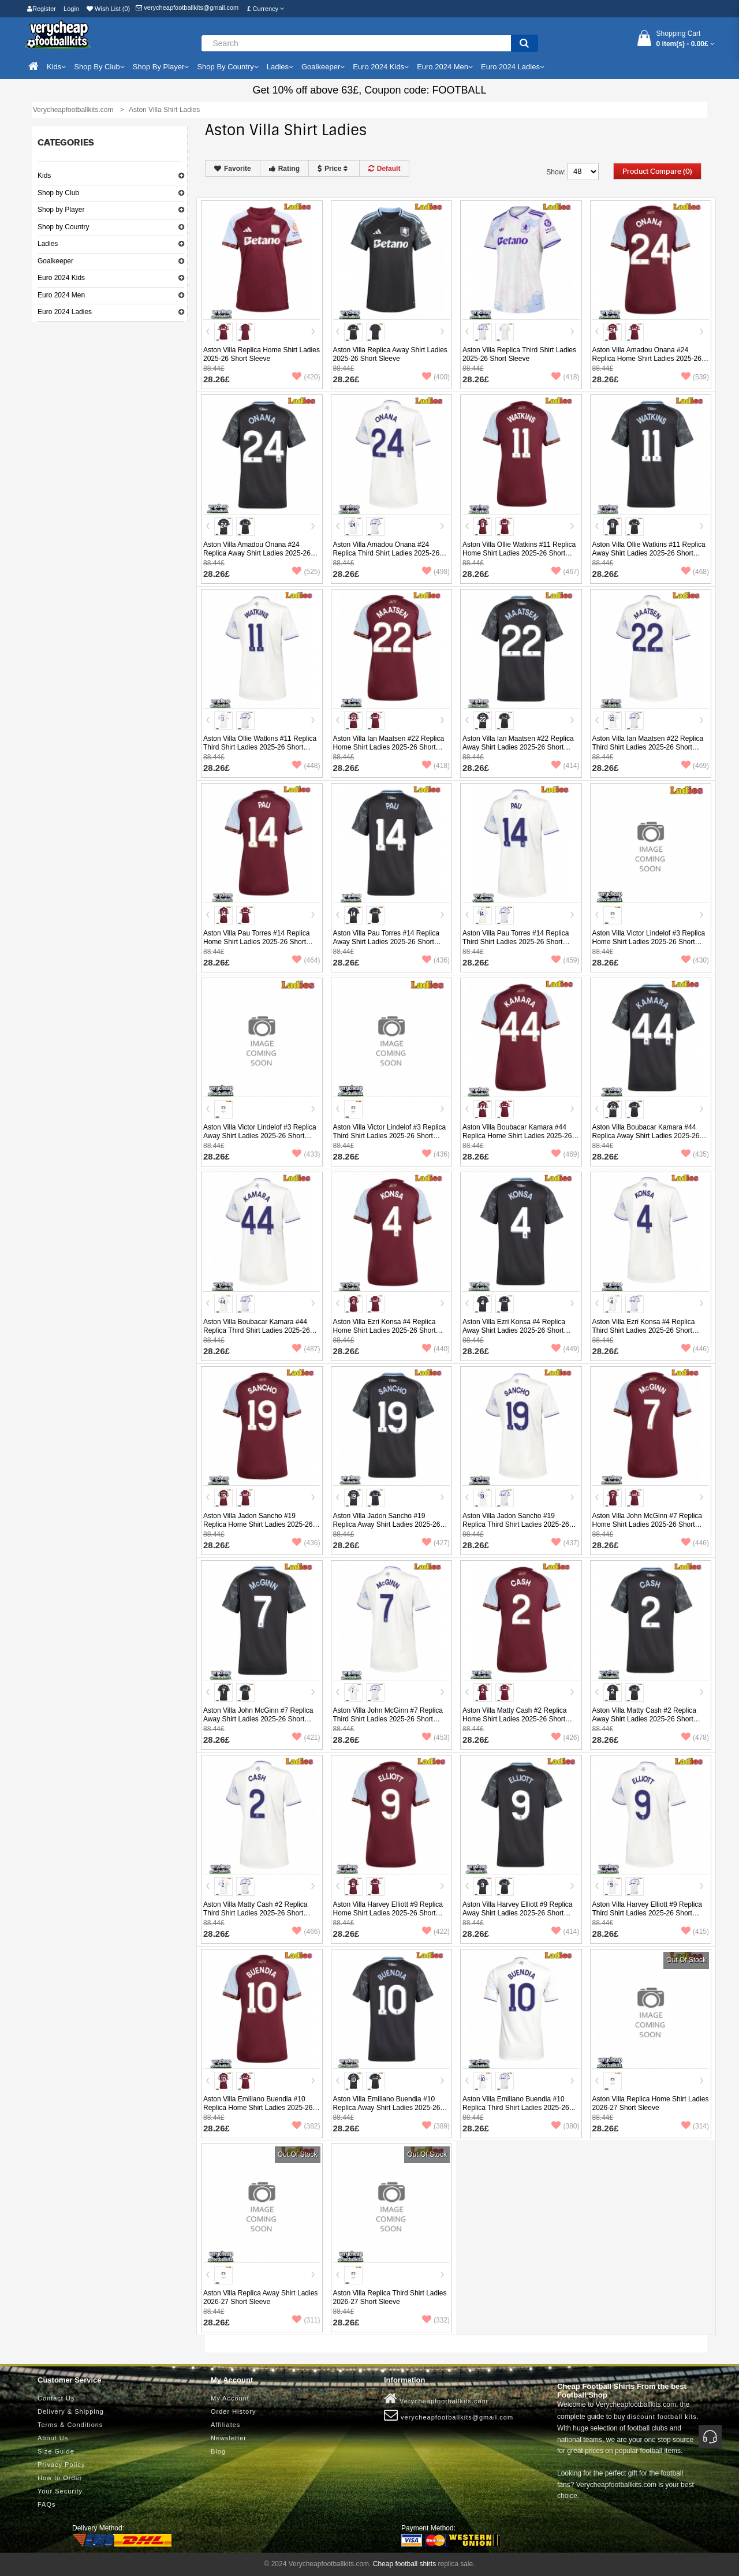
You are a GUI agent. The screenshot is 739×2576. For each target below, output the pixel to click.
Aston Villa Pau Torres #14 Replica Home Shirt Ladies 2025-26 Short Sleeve (256, 942)
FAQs (47, 2504)
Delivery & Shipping (71, 2411)
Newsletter (229, 2438)
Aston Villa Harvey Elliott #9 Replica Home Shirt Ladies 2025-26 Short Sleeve (388, 1913)
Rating (284, 169)
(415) (695, 1931)
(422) (436, 1931)
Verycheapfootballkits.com (436, 2399)
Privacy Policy (61, 2464)
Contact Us (56, 2398)
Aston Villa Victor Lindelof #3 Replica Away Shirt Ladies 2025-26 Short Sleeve (259, 1136)
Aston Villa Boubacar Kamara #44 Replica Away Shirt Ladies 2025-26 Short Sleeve (646, 1136)
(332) (436, 2320)
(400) (436, 377)
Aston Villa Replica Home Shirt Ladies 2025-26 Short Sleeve (261, 354)
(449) (565, 1349)
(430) (695, 960)
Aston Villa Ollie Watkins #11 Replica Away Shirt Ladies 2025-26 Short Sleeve (649, 553)
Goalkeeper (55, 261)
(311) (306, 2320)
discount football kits (662, 2416)
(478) (695, 1737)
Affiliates (225, 2424)
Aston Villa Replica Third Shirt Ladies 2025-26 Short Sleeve (519, 354)
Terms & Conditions (70, 2424)
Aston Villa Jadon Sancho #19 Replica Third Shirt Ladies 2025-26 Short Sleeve (515, 1524)
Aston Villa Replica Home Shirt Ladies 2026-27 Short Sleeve (650, 2103)
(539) (695, 377)
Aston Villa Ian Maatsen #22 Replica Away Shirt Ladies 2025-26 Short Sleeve (518, 747)
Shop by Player (61, 210)
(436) (436, 960)
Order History (233, 2411)
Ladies (48, 244)
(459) (565, 960)
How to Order (60, 2477)
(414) (565, 765)
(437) (565, 1543)
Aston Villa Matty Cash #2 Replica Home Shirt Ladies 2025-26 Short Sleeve (514, 1719)
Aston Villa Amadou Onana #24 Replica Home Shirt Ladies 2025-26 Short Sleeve (646, 358)
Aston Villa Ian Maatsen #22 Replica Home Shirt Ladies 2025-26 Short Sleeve (389, 747)
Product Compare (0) (657, 171)
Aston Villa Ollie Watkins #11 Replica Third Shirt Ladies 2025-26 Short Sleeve (259, 747)
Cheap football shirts (404, 2564)
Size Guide (56, 2451)
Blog (218, 2451)
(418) (565, 377)
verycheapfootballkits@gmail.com (187, 7)
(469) (695, 765)
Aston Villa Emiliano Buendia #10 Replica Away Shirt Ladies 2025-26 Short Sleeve (387, 2107)
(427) (436, 1543)
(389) (436, 2126)
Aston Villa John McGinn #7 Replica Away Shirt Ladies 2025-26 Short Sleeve (258, 1719)
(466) (306, 1931)
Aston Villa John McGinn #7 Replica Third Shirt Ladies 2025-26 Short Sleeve (388, 1719)
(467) (565, 571)
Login (71, 8)
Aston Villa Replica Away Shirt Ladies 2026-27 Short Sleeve (260, 2297)
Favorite (232, 169)
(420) (306, 377)
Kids (44, 176)
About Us (53, 2438)
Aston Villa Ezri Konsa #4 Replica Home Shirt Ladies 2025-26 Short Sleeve (384, 1330)
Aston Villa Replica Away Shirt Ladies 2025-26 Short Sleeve (390, 354)
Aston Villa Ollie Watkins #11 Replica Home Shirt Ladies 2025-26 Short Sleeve (519, 553)
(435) (695, 1154)
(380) (565, 2126)
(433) (306, 1154)
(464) (306, 960)
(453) (436, 1737)
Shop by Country (63, 227)
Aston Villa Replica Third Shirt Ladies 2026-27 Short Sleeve (390, 2297)
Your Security (60, 2491)
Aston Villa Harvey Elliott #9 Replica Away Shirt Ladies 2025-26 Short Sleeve (517, 1913)
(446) (695, 1349)
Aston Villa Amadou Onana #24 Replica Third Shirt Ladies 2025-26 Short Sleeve (386, 553)
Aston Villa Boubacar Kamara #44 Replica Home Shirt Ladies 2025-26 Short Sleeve (517, 1136)
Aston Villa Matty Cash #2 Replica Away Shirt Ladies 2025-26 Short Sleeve (644, 1719)
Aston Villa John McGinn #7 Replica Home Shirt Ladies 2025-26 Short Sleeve (647, 1524)
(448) (306, 765)
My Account (230, 2398)
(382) (306, 2126)
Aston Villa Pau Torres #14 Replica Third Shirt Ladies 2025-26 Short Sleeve (515, 942)
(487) (306, 1349)
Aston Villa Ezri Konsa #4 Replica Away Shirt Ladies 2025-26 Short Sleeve (513, 1330)
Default (384, 169)
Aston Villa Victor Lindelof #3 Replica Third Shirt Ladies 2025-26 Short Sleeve (389, 1136)
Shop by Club (58, 193)
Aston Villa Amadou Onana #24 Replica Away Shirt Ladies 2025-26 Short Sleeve (257, 553)
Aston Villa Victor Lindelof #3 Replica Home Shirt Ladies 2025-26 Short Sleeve (649, 942)
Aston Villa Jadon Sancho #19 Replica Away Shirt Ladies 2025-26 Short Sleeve (387, 1524)
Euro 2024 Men (61, 295)
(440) (436, 1349)
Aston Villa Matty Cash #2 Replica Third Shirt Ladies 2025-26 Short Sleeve (255, 1913)
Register (41, 8)
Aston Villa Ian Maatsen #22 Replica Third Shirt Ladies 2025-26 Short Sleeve (648, 747)
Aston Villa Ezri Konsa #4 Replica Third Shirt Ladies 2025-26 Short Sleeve (643, 1330)
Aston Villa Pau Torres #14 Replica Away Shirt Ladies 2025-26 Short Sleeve (386, 942)
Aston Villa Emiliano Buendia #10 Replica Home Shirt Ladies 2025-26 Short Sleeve (257, 2107)
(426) (565, 1737)
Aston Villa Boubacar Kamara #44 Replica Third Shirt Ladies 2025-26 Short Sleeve (256, 1330)
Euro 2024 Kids (61, 278)
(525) (306, 571)
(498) (436, 571)
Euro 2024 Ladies (65, 312)
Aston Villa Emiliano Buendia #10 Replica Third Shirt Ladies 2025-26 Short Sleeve (515, 2107)
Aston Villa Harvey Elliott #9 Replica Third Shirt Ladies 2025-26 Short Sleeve (647, 1913)
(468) (695, 571)
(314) (695, 2126)
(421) (306, 1737)
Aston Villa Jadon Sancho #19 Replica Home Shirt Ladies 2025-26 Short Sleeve (257, 1524)
